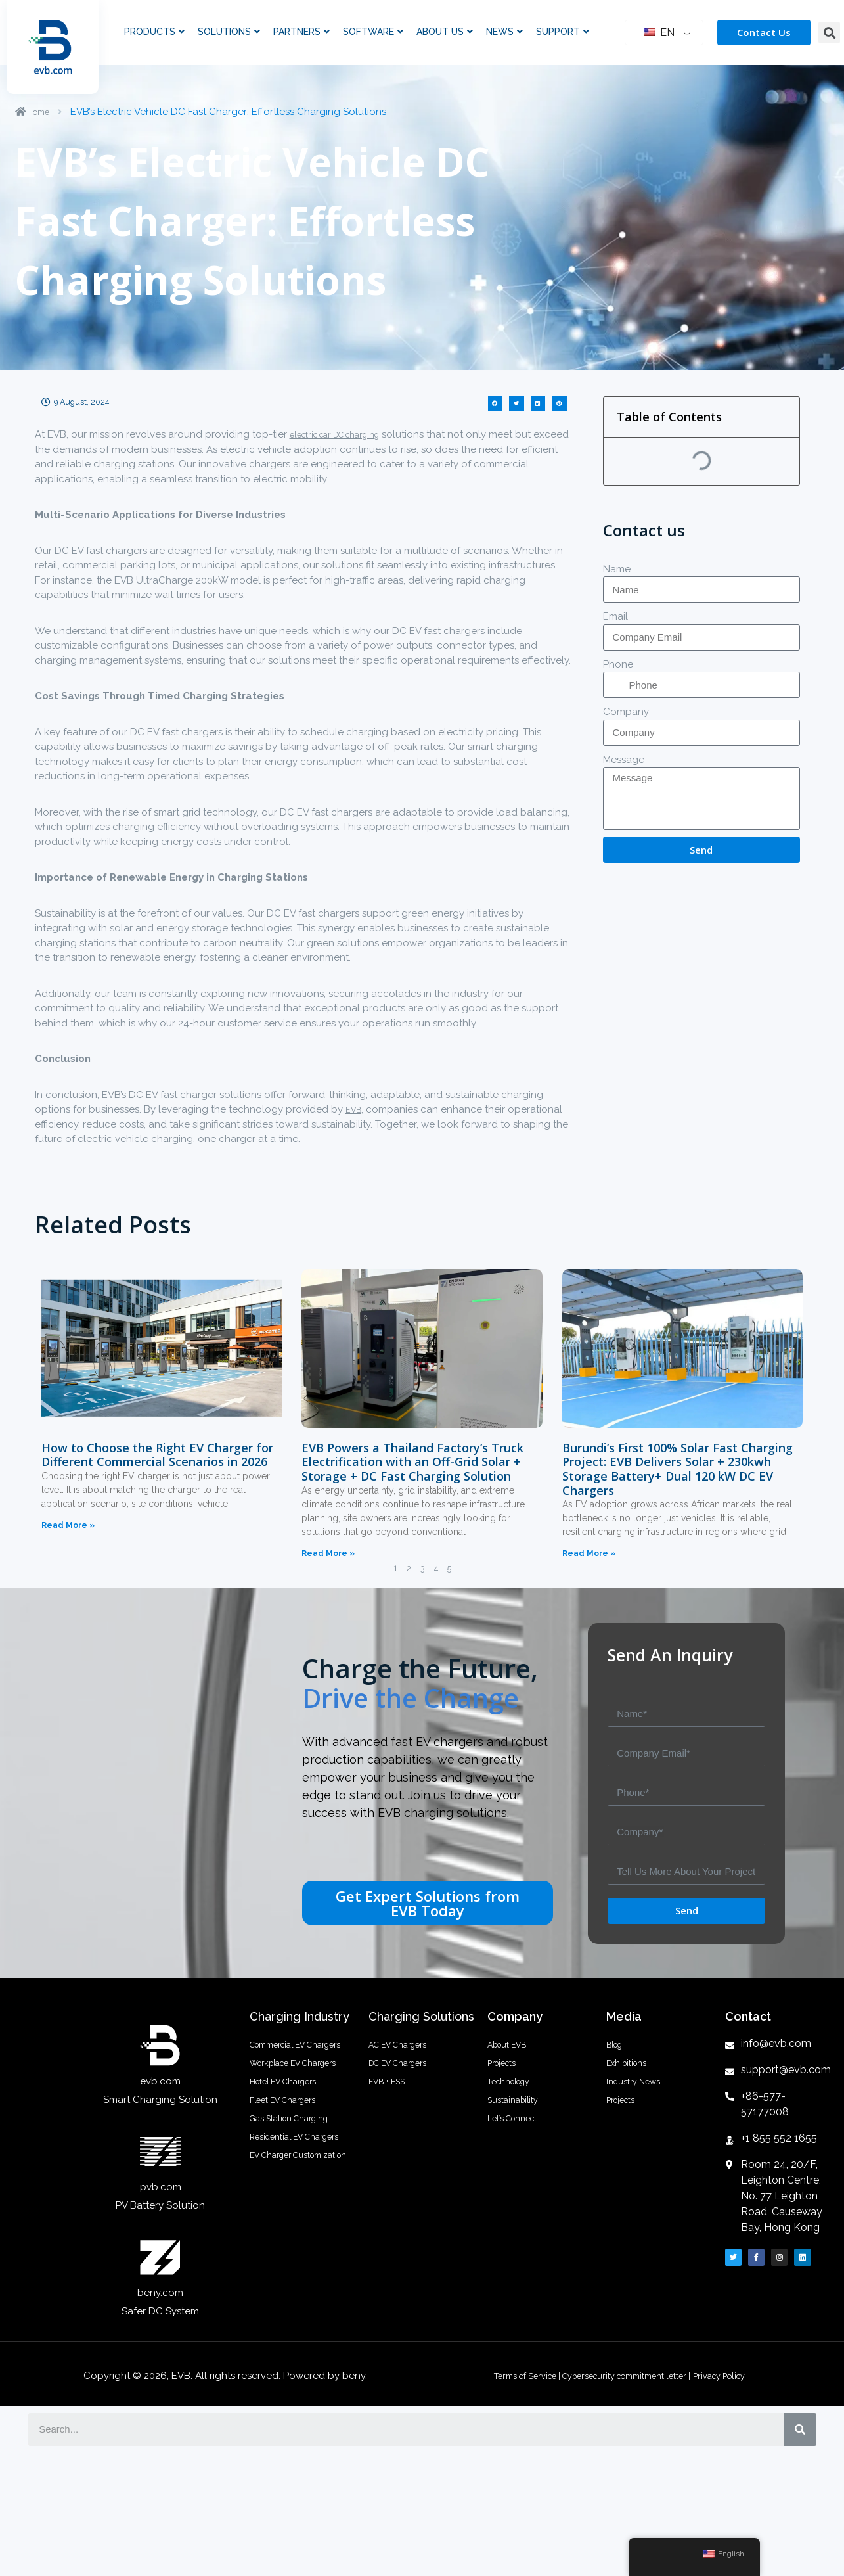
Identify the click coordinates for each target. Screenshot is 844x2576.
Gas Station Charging (299, 2207)
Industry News (638, 2118)
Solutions (229, 32)
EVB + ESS (391, 2118)
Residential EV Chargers (282, 2246)
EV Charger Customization (283, 2291)
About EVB (512, 2052)
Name (617, 569)
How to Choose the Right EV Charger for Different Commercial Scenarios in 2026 (157, 1455)
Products (154, 32)
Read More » (68, 1525)
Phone (618, 664)
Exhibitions (631, 2085)
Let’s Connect (518, 2184)
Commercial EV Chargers (285, 2058)
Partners (301, 32)
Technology (515, 2118)
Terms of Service (505, 2375)
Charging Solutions (421, 2016)
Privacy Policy (741, 2375)
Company (626, 712)
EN (659, 32)
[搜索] (800, 2429)
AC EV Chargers (405, 2052)
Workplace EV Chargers (283, 2103)
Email (615, 616)
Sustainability (517, 2151)
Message (623, 760)
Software (373, 32)
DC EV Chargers (405, 2085)
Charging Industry (299, 2016)
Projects (506, 2085)
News (504, 32)
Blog (617, 2052)
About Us (444, 32)
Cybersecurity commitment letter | (627, 2375)
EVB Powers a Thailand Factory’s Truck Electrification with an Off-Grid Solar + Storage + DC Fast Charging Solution (412, 1462)
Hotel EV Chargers (292, 2142)
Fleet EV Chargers (291, 2174)
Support (562, 32)
